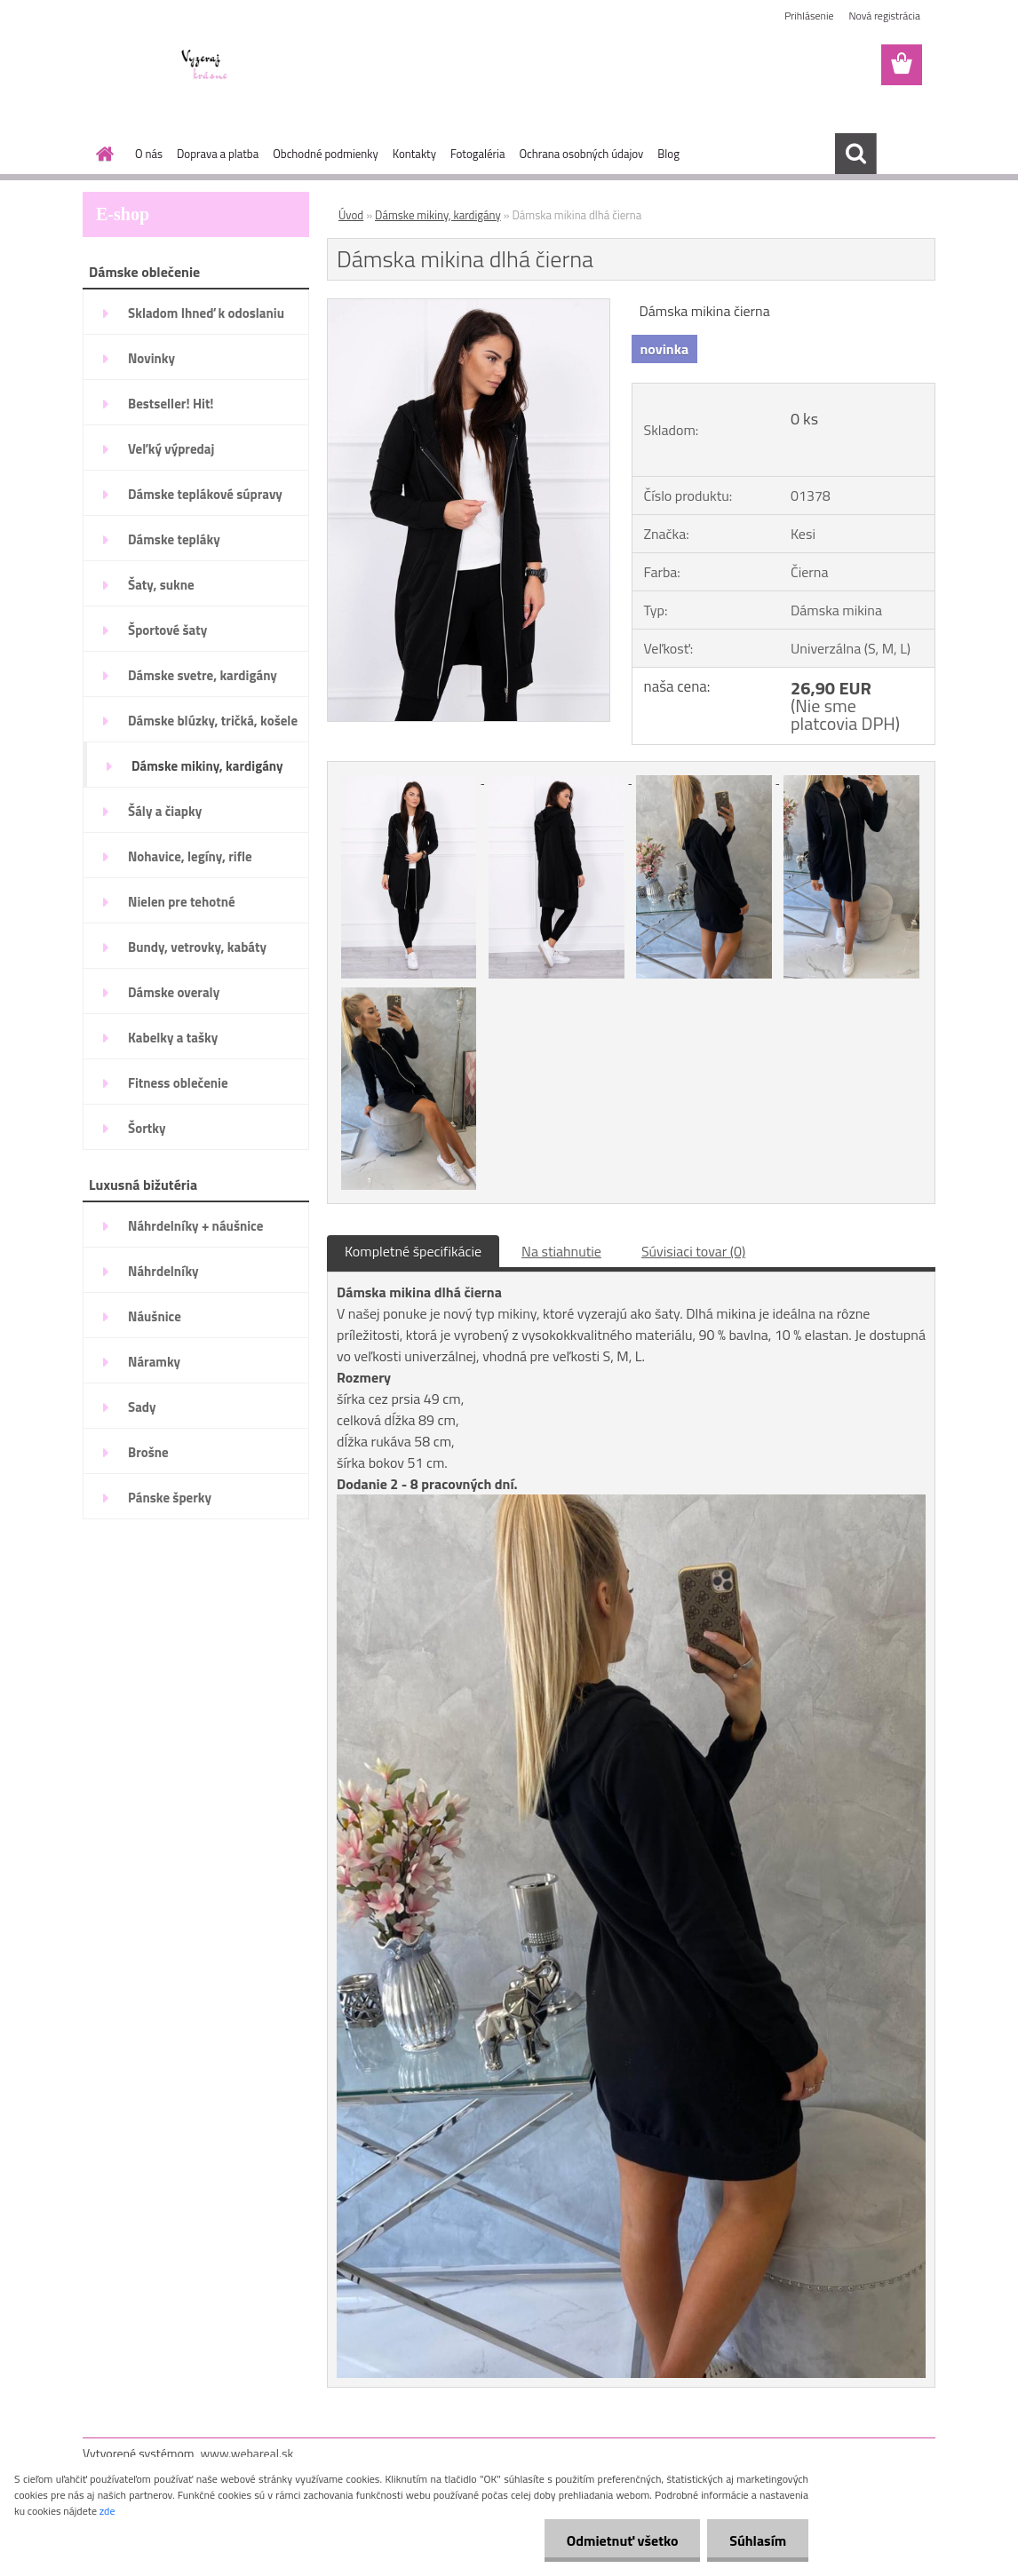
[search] (855, 153)
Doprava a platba (217, 153)
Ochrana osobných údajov (581, 153)
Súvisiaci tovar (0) (693, 1251)
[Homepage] (101, 153)
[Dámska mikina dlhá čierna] (468, 306)
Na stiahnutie (561, 1251)
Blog (668, 153)
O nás (149, 153)
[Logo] (205, 65)
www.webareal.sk (247, 2453)
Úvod (350, 215)
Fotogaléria (477, 153)
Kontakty (414, 153)
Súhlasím (757, 2540)
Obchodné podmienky (325, 153)
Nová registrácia (884, 15)
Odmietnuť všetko (622, 2540)
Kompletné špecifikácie (413, 1251)
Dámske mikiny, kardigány (438, 215)
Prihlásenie (808, 15)
